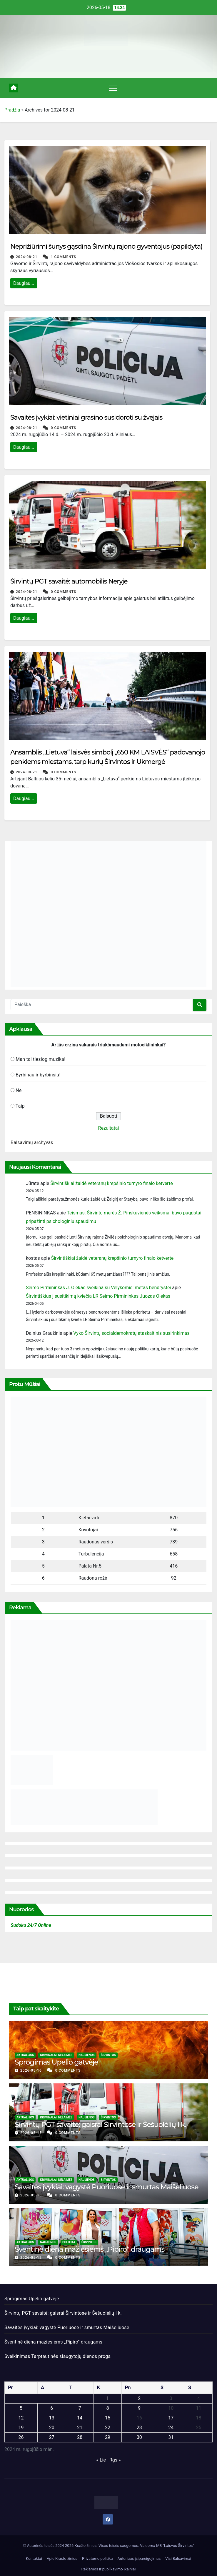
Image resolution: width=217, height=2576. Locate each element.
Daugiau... (23, 283)
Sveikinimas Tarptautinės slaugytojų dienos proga (57, 2356)
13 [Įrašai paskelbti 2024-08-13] (51, 2418)
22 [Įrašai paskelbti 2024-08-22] (107, 2427)
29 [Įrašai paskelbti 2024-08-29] (107, 2437)
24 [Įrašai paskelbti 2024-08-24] (170, 2427)
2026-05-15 (31, 2133)
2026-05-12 (31, 2258)
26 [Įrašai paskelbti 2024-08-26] (21, 2437)
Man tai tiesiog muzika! (40, 1059)
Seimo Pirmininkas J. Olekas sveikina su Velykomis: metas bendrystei (98, 1287)
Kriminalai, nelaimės (56, 2055)
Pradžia (12, 110)
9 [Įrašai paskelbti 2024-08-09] (139, 2408)
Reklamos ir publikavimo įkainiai (108, 2569)
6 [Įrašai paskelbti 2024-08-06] (51, 2408)
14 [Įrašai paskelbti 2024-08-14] (79, 2418)
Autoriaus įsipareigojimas (139, 2558)
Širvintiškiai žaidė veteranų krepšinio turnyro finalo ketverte (111, 1183)
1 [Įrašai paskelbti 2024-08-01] (107, 2398)
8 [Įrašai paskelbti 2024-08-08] (107, 2408)
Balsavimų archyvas (32, 1142)
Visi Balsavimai (178, 2558)
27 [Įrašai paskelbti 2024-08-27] (51, 2437)
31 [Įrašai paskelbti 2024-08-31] (170, 2437)
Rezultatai (108, 1128)
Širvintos (108, 2055)
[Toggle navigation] (113, 88)
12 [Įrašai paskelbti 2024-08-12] (21, 2418)
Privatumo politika (97, 2558)
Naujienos (87, 2055)
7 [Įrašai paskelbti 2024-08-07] (80, 2408)
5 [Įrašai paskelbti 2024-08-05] (21, 2408)
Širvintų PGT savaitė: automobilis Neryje (68, 581)
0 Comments (63, 428)
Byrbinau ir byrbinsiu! (38, 1075)
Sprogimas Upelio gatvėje (56, 2062)
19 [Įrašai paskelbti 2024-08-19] (21, 2427)
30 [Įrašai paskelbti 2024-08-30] (139, 2437)
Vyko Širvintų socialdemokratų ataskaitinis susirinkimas (131, 1333)
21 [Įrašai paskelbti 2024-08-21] (79, 2427)
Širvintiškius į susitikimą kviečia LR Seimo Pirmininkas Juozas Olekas (98, 1296)
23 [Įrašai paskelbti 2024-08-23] (139, 2427)
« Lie (101, 2460)
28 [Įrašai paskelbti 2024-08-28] (79, 2437)
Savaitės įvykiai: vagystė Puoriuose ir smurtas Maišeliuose (106, 2187)
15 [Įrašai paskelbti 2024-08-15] (107, 2418)
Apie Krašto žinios (62, 2558)
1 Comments (63, 257)
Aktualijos (25, 2055)
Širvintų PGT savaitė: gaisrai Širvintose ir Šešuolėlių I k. (100, 2124)
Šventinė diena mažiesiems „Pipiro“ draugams (89, 2249)
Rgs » (115, 2460)
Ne (18, 1090)
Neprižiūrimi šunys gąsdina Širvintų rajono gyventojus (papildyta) (106, 246)
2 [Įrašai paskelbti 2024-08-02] (139, 2398)
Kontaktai (34, 2558)
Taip (20, 1106)
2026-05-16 (31, 2070)
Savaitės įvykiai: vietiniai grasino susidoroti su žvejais (86, 417)
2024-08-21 (27, 257)
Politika (68, 2242)
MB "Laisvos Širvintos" (175, 2545)
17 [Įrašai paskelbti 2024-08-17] (170, 2418)
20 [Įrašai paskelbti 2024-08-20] (51, 2427)
